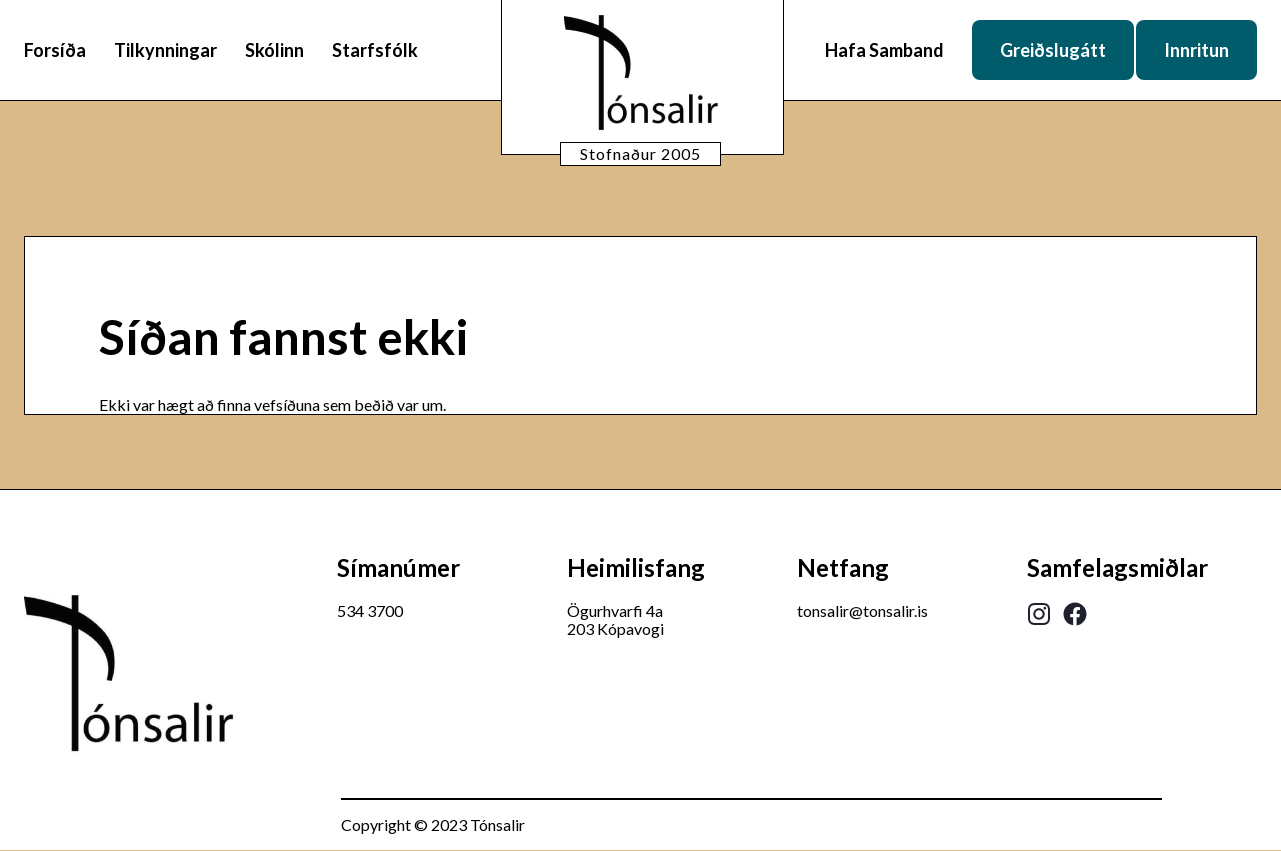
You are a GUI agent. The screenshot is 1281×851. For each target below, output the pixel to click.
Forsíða (55, 50)
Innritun (1196, 50)
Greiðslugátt (1053, 50)
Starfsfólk (375, 50)
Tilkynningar (165, 50)
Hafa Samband (884, 50)
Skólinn (274, 50)
